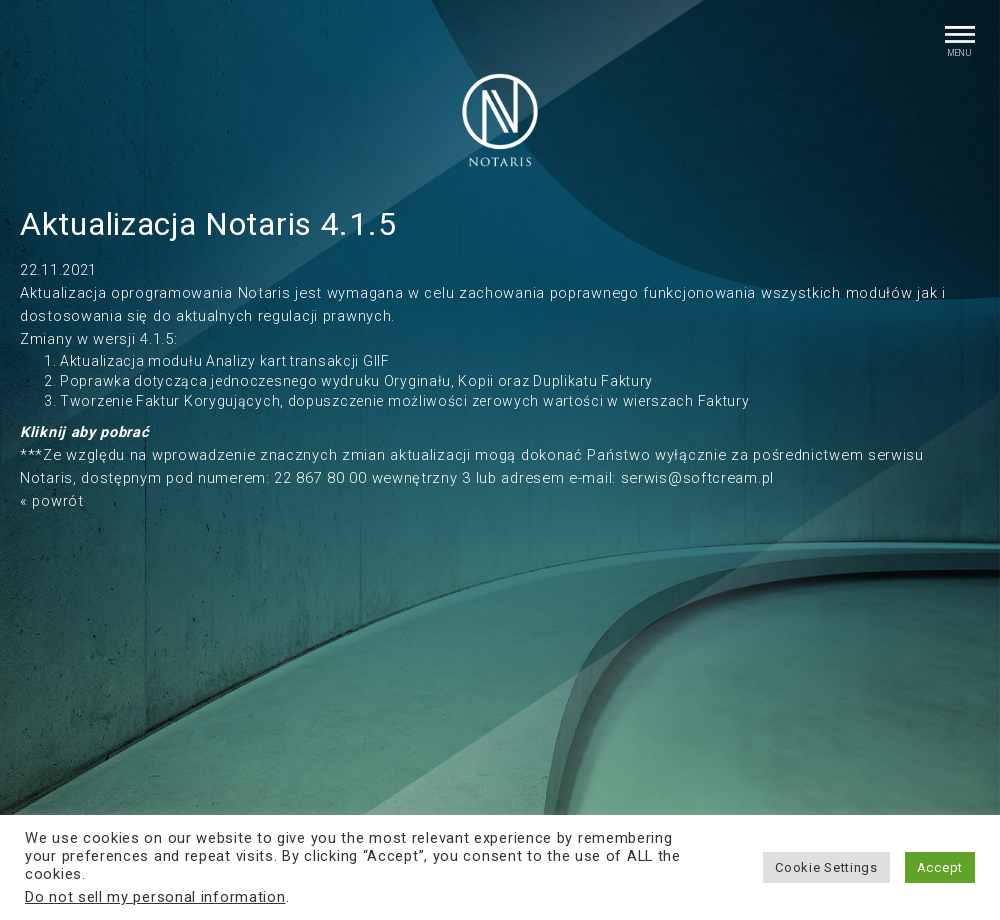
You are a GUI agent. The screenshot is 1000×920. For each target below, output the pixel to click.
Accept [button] (940, 867)
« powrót (52, 501)
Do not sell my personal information (155, 897)
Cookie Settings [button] (826, 867)
